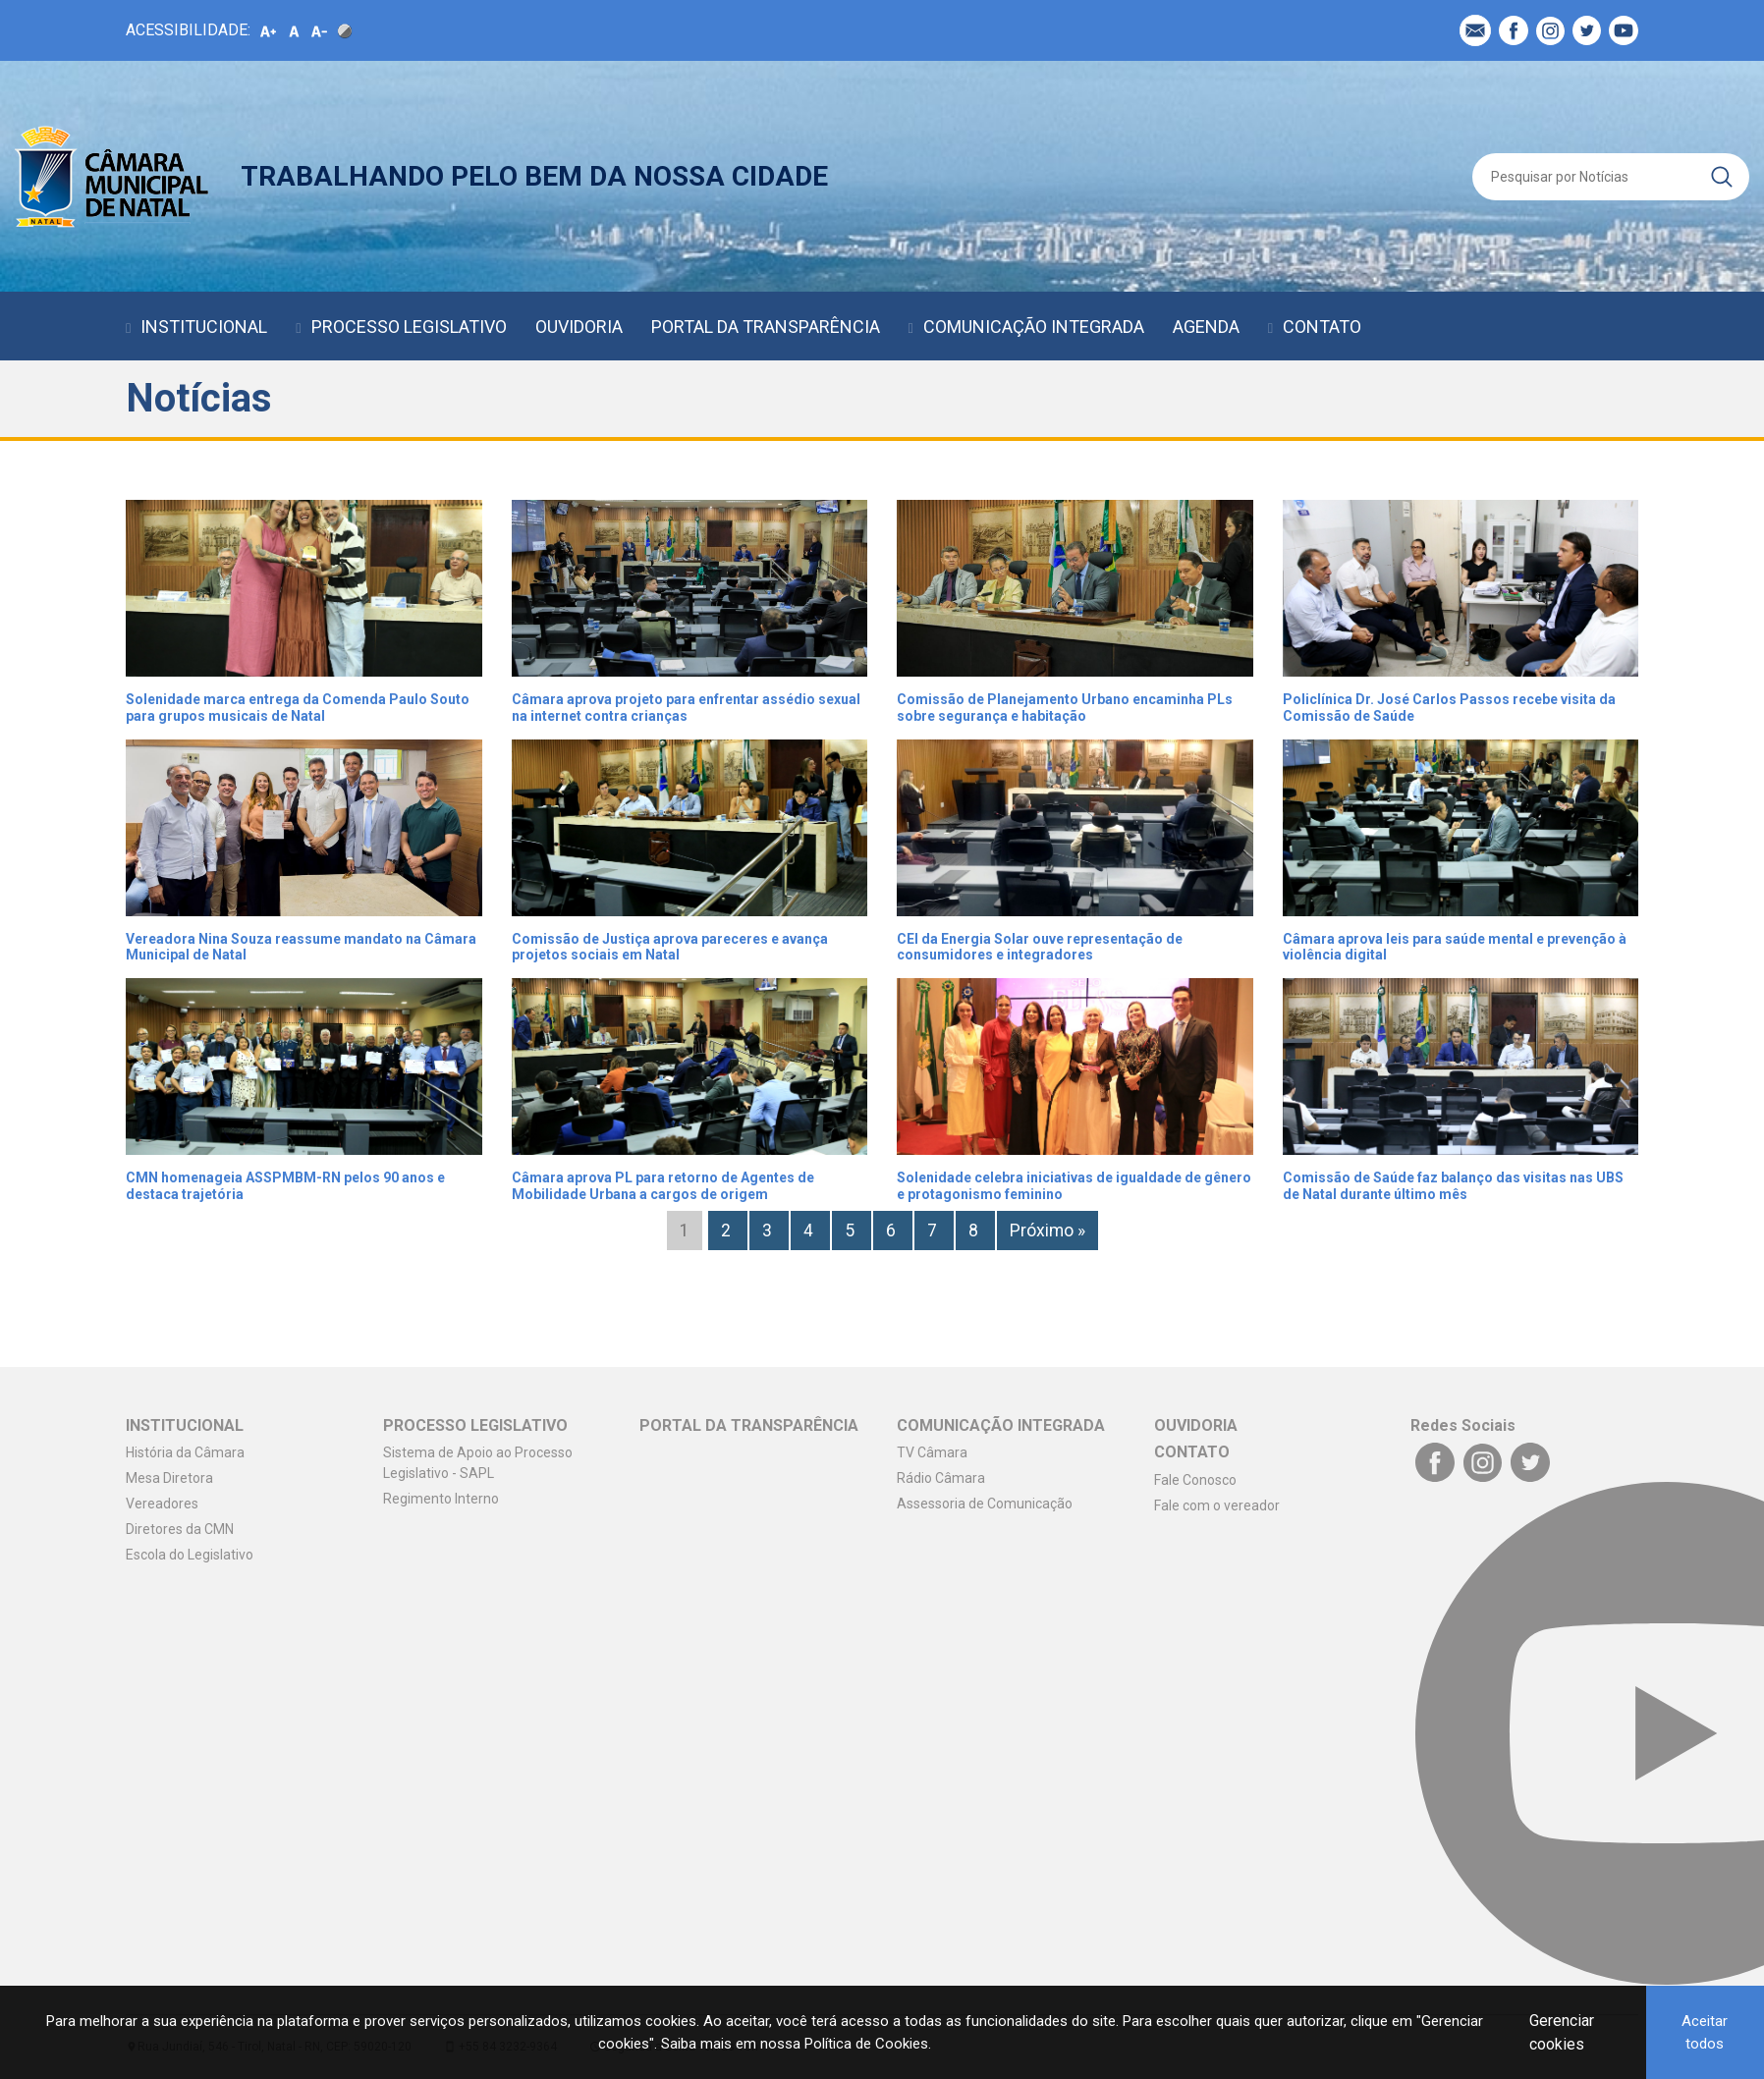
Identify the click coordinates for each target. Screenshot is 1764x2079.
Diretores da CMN (180, 1529)
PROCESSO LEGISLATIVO (409, 326)
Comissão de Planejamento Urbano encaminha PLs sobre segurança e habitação (1065, 707)
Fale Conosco (1195, 1480)
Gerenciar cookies (1561, 2032)
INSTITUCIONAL (203, 326)
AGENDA (1206, 326)
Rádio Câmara (941, 1478)
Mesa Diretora (169, 1478)
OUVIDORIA (579, 326)
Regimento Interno (441, 1498)
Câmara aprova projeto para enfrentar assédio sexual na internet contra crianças (686, 707)
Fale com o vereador (1217, 1505)
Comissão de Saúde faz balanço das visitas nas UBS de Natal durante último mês (1453, 1186)
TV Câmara (932, 1452)
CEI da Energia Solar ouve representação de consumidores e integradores (1040, 947)
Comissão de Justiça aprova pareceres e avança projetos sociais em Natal (670, 947)
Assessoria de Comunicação (985, 1503)
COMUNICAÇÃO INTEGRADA (1033, 326)
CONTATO (1322, 326)
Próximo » (1047, 1230)
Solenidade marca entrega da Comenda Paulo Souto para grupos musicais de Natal (297, 707)
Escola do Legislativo (189, 1554)
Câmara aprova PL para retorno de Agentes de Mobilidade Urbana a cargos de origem (663, 1186)
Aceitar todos (1704, 2032)
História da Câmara (185, 1452)
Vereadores (162, 1503)
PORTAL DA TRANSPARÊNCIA (765, 326)
